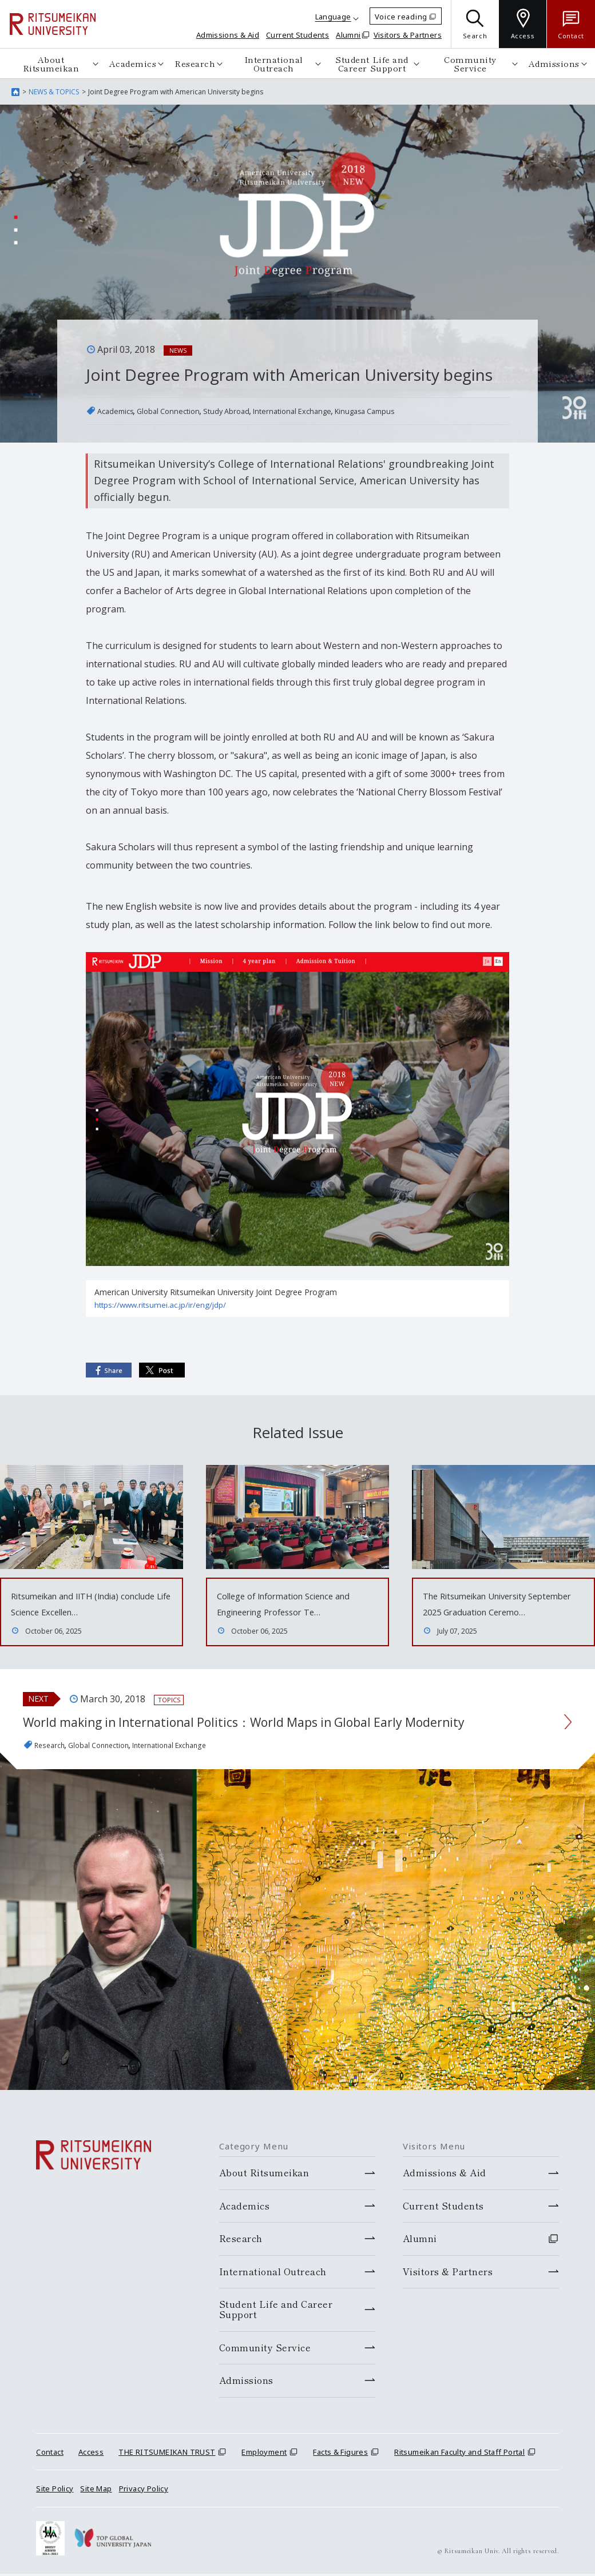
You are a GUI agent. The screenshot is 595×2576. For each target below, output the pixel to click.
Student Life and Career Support (371, 63)
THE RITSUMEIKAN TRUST (166, 2500)
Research (194, 63)
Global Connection (184, 410)
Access (91, 2500)
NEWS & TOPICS (54, 92)
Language (333, 16)
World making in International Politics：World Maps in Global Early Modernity (271, 1755)
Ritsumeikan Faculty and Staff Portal (459, 2500)
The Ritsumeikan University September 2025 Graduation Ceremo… (493, 1611)
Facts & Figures (340, 2500)
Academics (133, 63)
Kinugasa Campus (430, 410)
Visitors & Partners (408, 35)
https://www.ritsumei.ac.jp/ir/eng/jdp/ (162, 1305)
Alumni (348, 35)
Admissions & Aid (227, 35)
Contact (50, 2500)
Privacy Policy (143, 2538)
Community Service (470, 63)
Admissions (554, 63)
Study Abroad (256, 410)
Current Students (297, 35)
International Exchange (338, 410)
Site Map (96, 2538)
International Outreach (273, 63)
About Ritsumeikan (51, 63)
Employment (264, 2500)
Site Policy (54, 2538)
